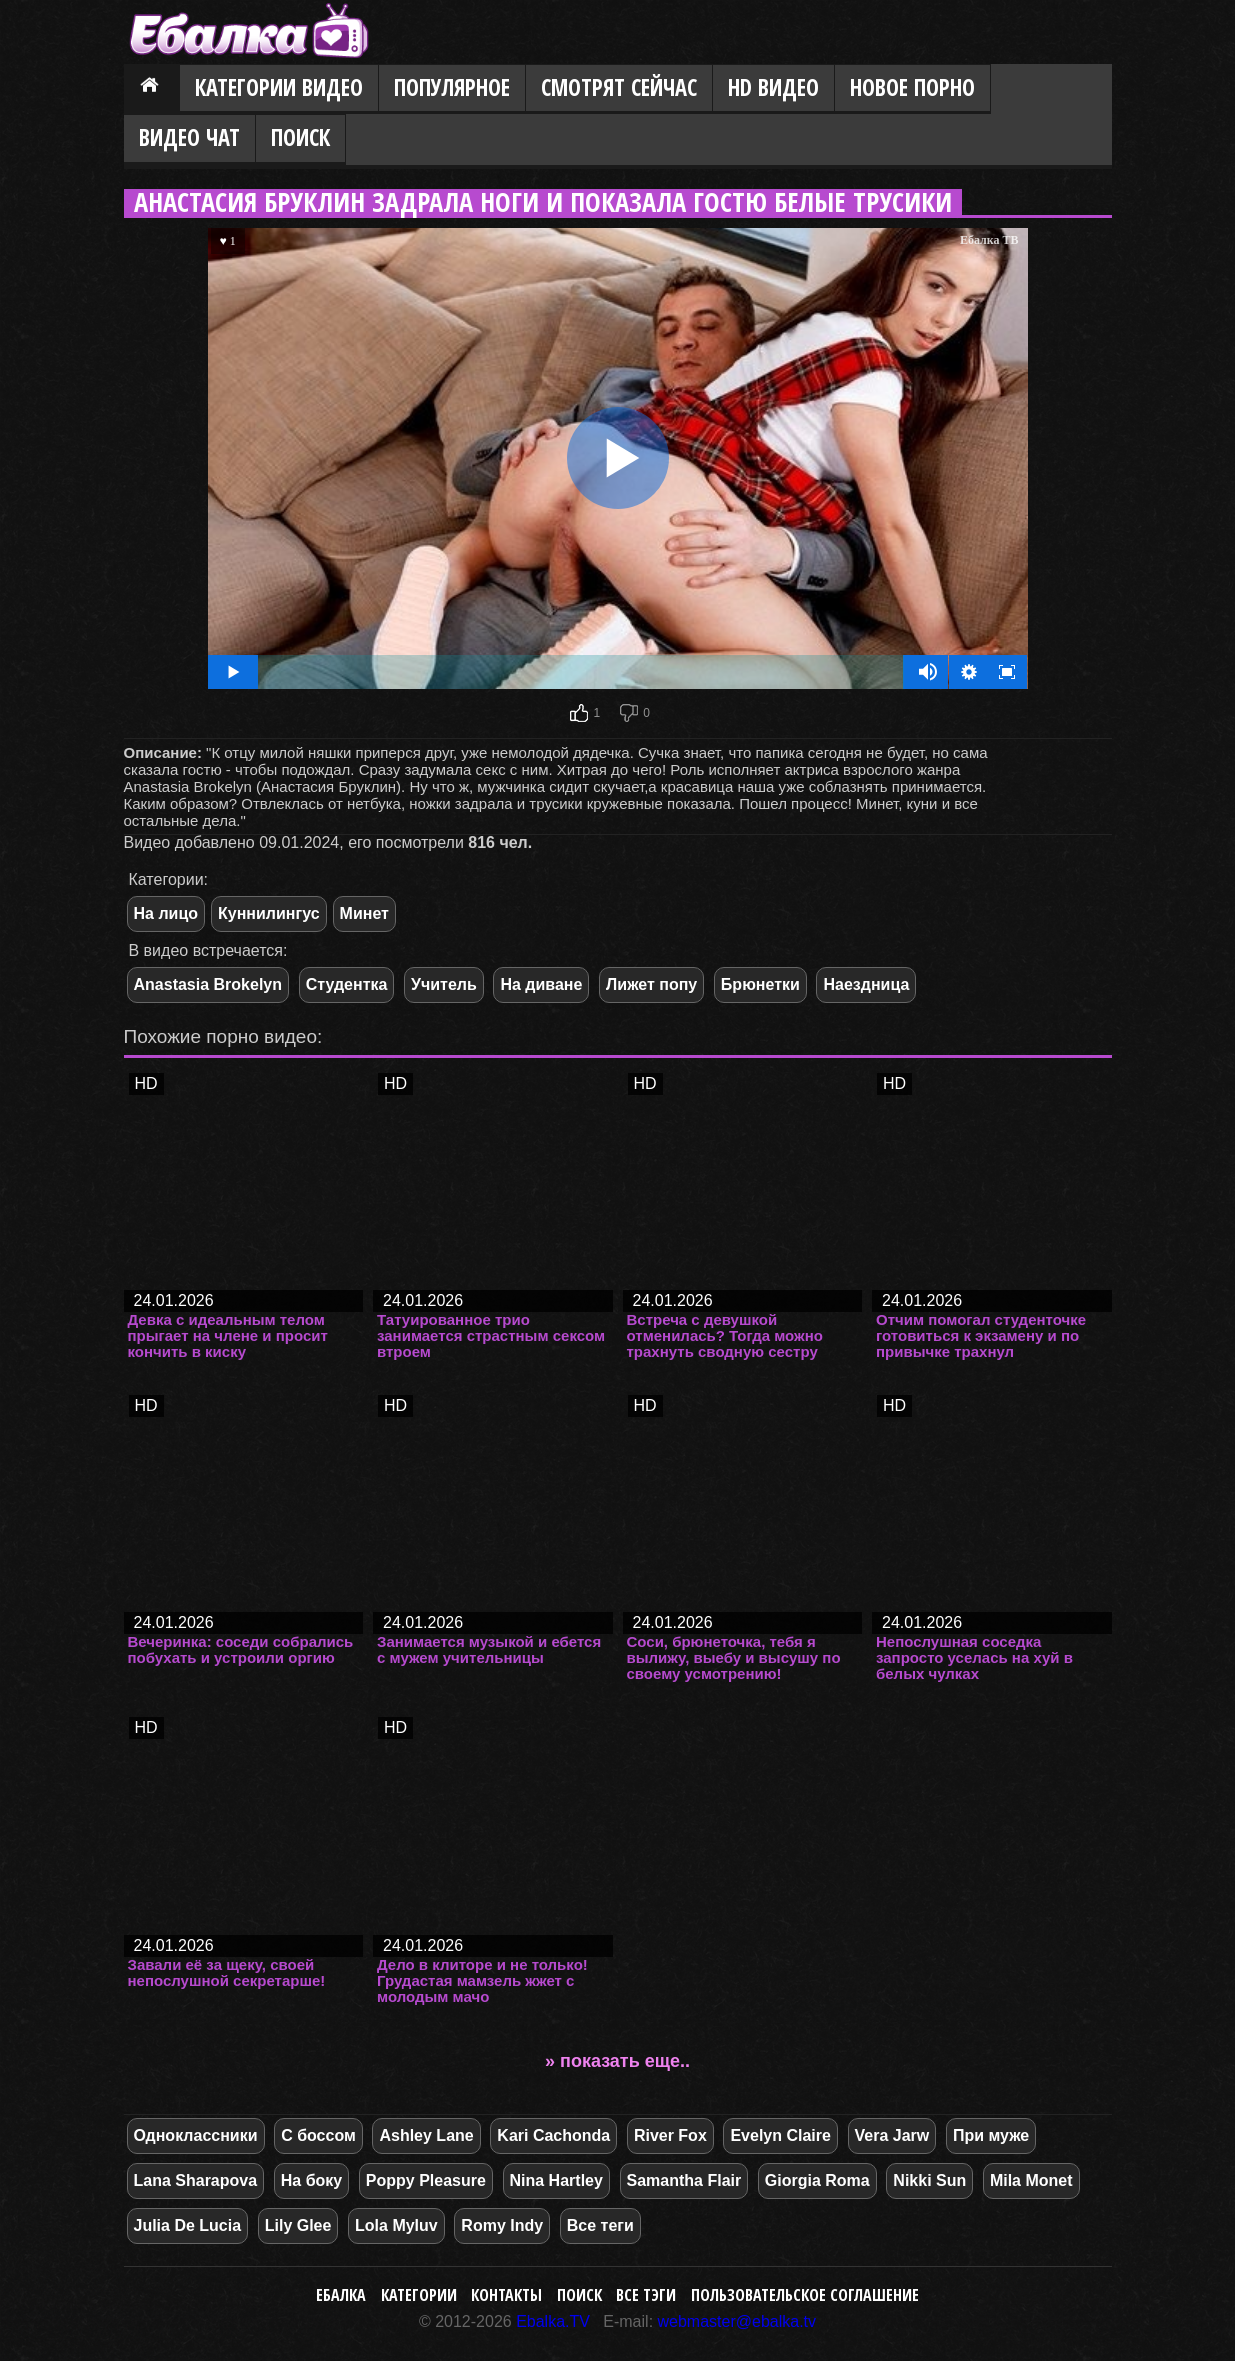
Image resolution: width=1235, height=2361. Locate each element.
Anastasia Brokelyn (208, 984)
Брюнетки (760, 984)
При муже (991, 2135)
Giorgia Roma (817, 2180)
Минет (364, 913)
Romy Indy (502, 2225)
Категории (419, 2295)
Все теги (600, 2225)
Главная (152, 89)
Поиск (300, 137)
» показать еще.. (617, 2061)
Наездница (866, 984)
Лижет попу (651, 984)
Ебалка (341, 2295)
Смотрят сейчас (619, 87)
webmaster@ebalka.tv (737, 2321)
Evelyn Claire (780, 2135)
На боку (311, 2180)
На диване (541, 984)
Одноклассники (196, 2135)
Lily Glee (298, 2225)
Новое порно (912, 87)
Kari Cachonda (553, 2135)
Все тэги (646, 2295)
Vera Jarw (892, 2135)
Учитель (444, 984)
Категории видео (279, 87)
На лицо (166, 913)
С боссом (318, 2135)
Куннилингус (269, 913)
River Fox (670, 2135)
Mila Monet (1031, 2180)
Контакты (506, 2295)
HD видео (773, 87)
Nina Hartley (556, 2180)
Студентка (347, 984)
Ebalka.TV (553, 2321)
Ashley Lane (426, 2135)
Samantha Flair (684, 2180)
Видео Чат (189, 137)
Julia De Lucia (188, 2225)
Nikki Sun (929, 2180)
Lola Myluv (396, 2225)
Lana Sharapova (196, 2180)
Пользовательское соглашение (805, 2295)
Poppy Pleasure (426, 2180)
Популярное (452, 87)
